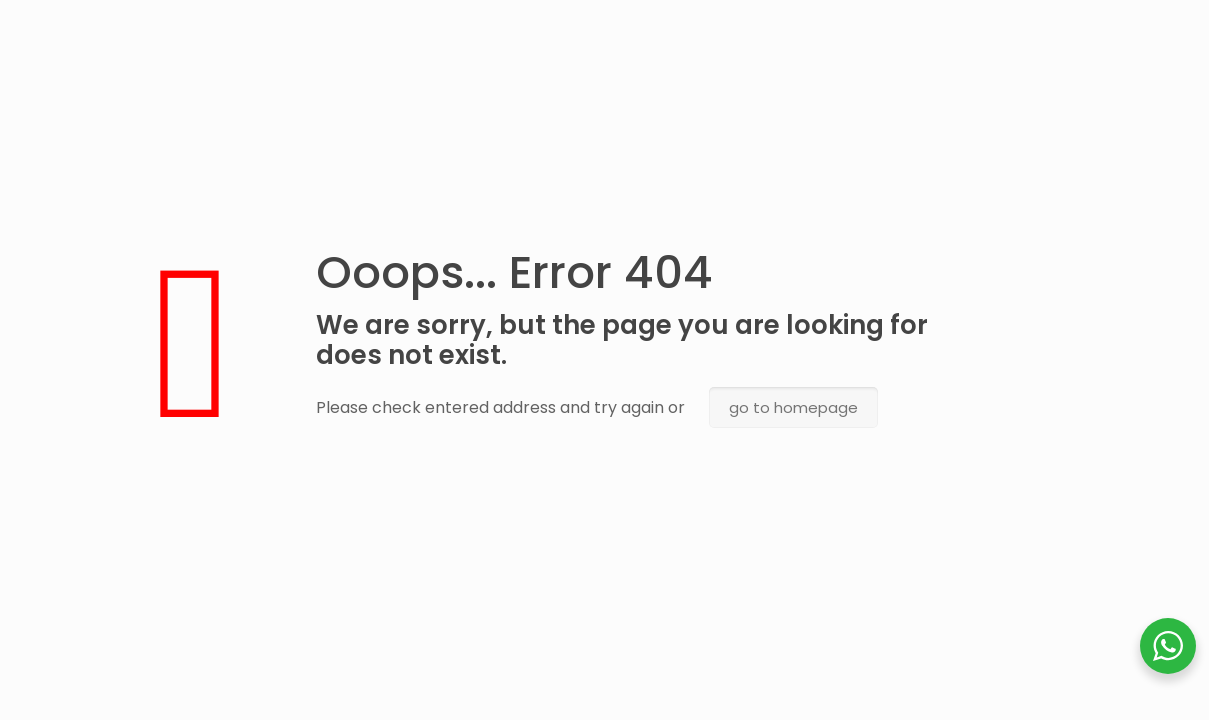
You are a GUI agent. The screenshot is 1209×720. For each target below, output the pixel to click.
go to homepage (793, 407)
